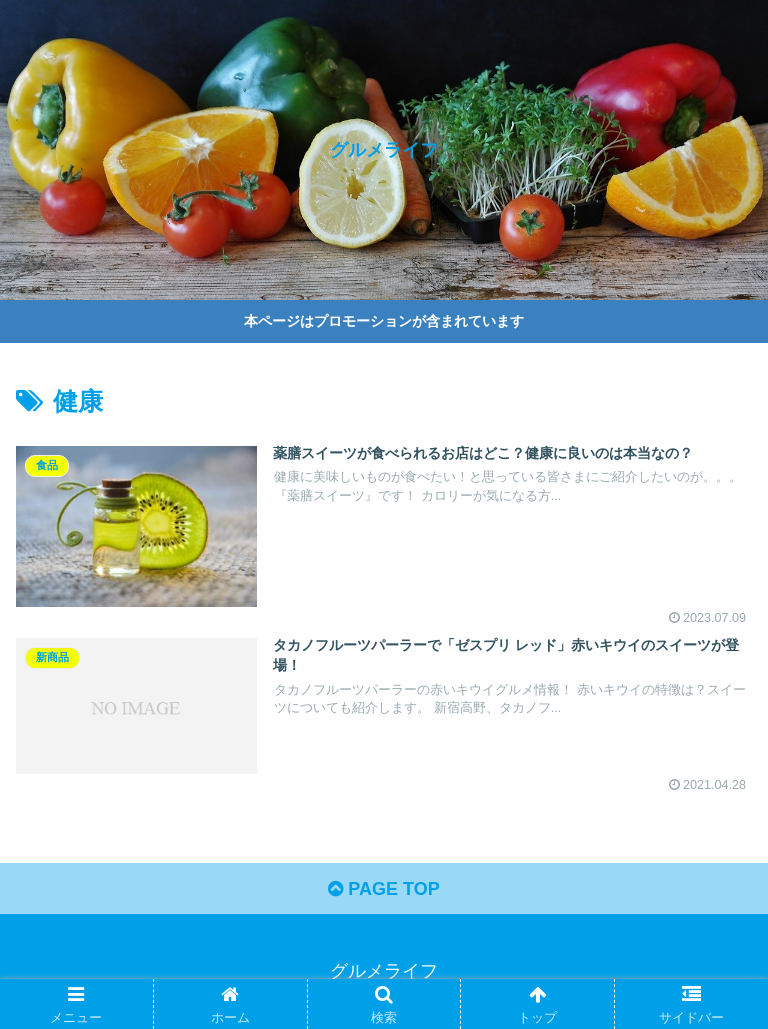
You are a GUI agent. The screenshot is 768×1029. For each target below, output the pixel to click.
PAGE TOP (383, 889)
